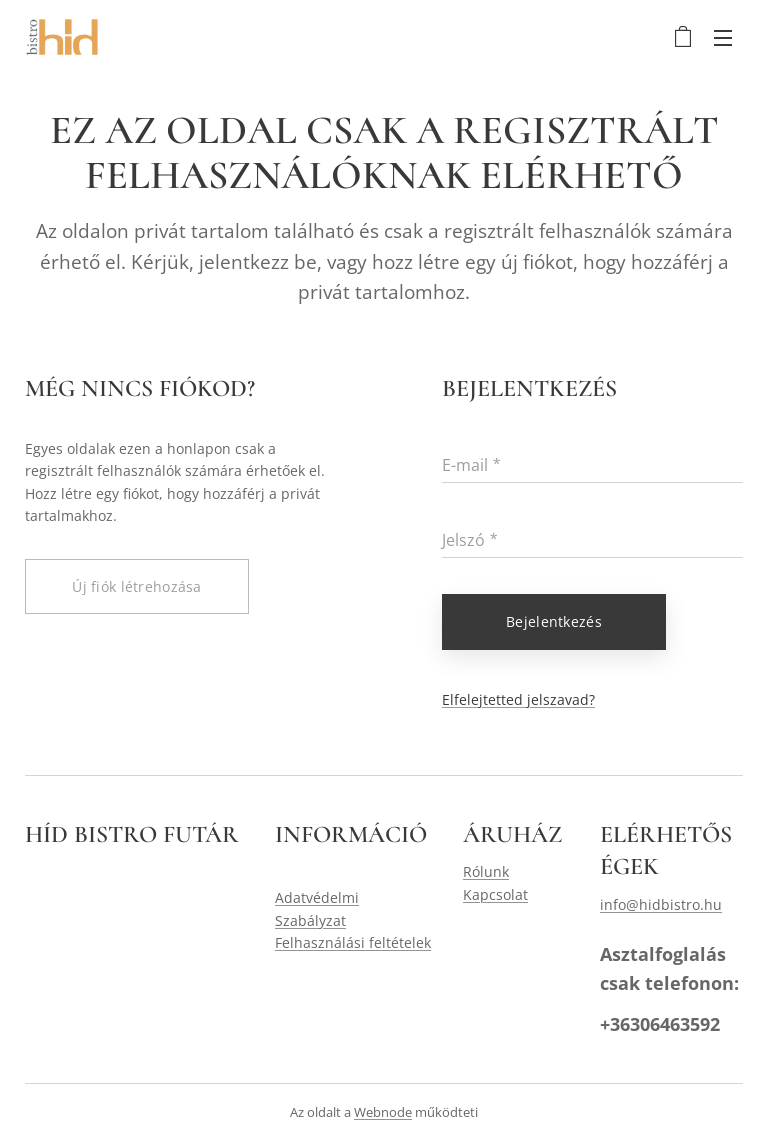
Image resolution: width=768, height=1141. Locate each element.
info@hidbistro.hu (661, 904)
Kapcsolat (495, 894)
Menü (723, 38)
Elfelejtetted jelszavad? (518, 698)
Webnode (383, 1112)
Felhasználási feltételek (353, 942)
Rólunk (486, 871)
